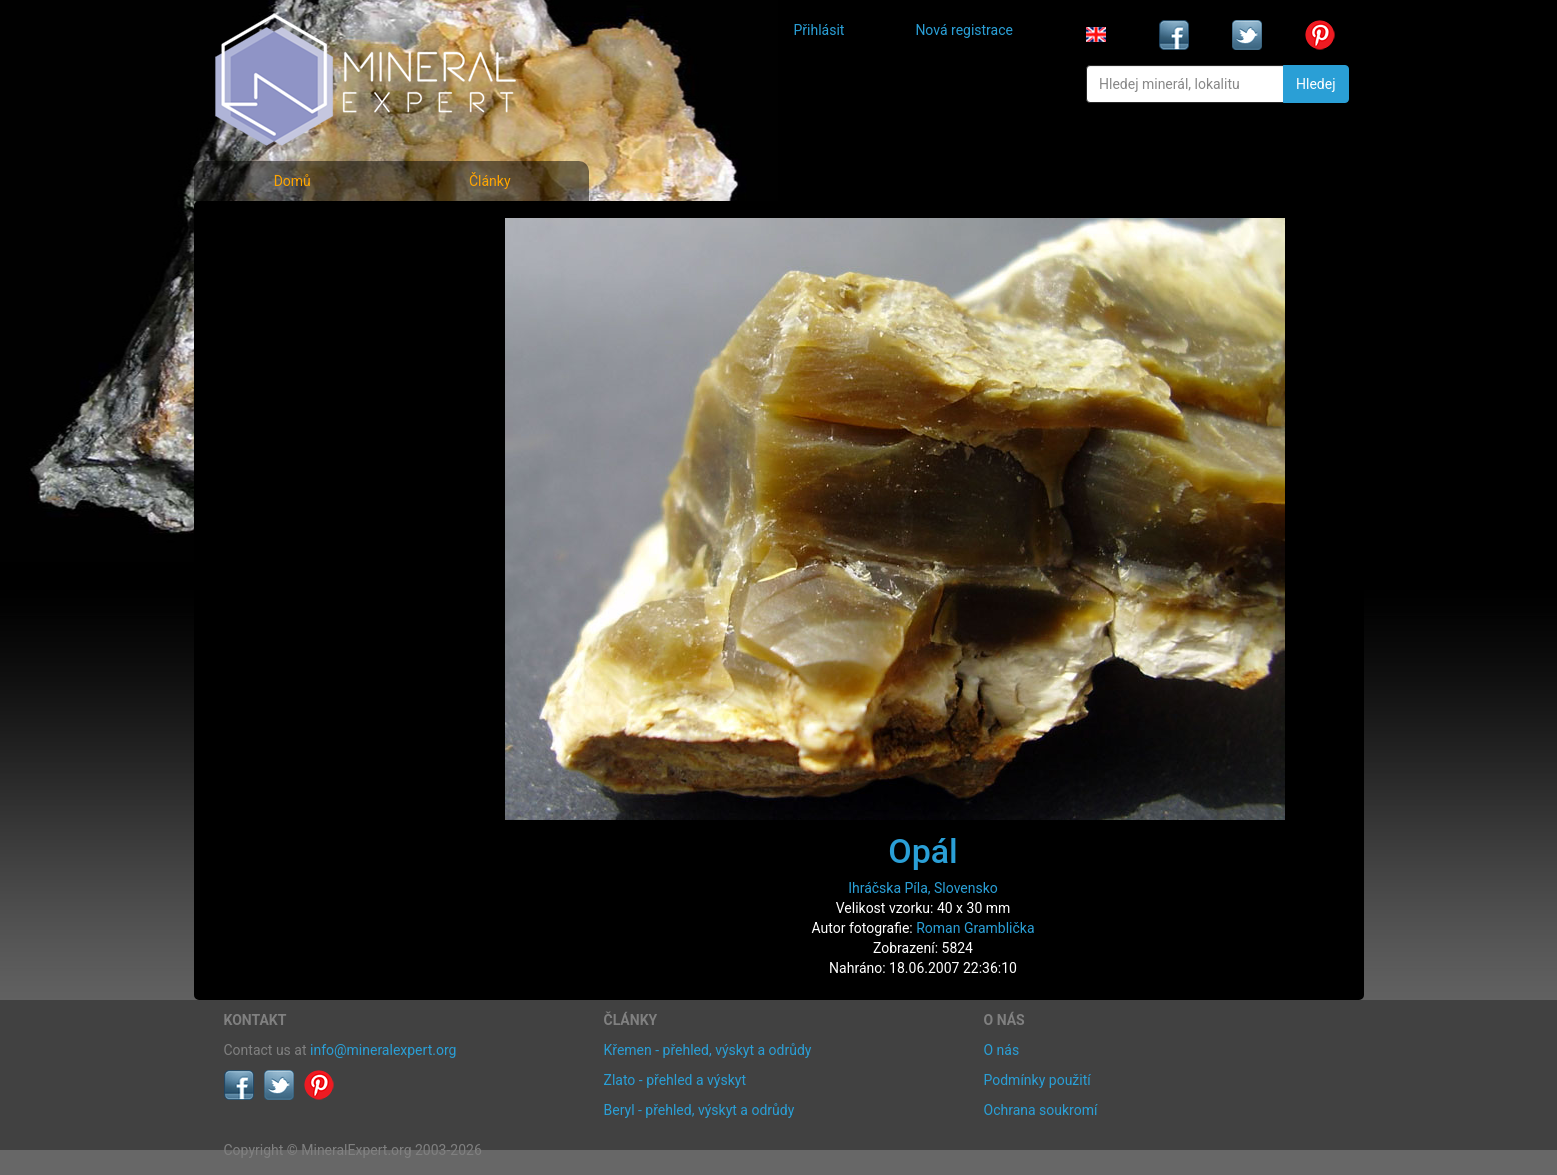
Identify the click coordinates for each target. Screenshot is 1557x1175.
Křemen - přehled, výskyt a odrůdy (708, 1050)
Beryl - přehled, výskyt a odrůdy (699, 1110)
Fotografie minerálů (303, 230)
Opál (923, 851)
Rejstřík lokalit (282, 362)
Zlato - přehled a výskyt (675, 1080)
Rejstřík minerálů (293, 274)
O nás (1002, 1050)
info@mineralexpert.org (383, 1050)
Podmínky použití (1037, 1080)
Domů (292, 181)
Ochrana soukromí (1041, 1110)
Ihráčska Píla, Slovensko (923, 888)
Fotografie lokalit (293, 318)
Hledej (1315, 84)
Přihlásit (819, 30)
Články (490, 181)
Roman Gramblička (975, 928)
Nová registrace (964, 30)
